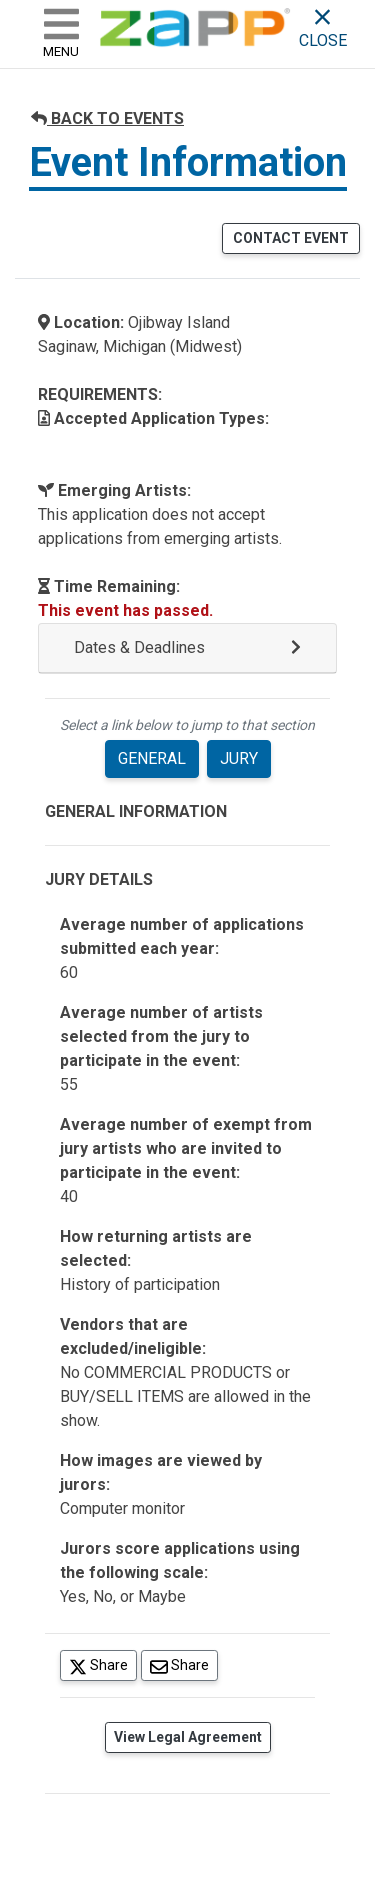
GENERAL (152, 758)
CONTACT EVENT (291, 238)
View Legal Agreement (188, 1737)
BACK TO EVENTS (107, 118)
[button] (187, 648)
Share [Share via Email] (184, 1664)
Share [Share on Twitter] (103, 1664)
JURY (239, 758)
